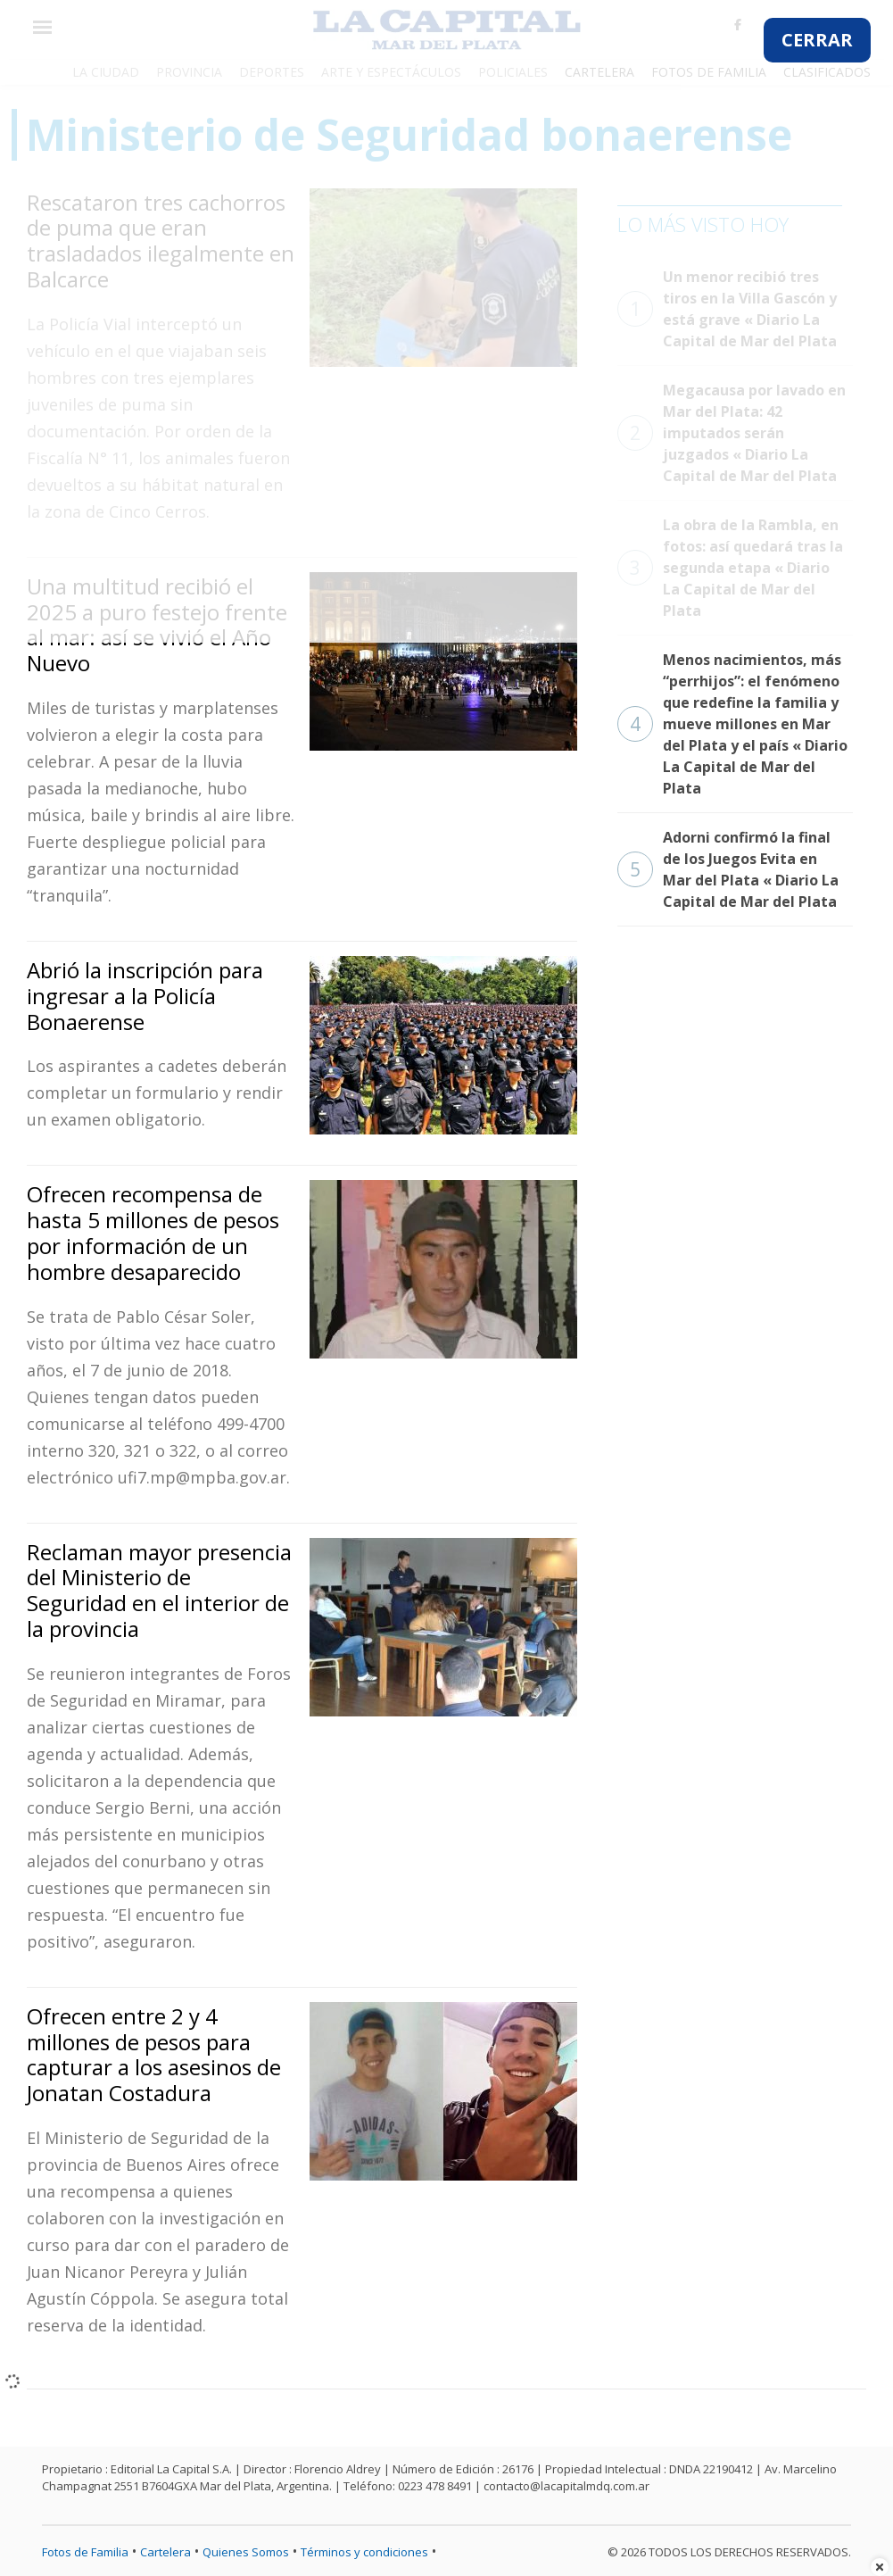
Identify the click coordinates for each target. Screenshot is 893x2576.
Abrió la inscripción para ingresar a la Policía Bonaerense (145, 995)
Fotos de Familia (85, 2552)
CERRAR (817, 40)
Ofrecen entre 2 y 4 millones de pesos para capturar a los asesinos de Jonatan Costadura (154, 2054)
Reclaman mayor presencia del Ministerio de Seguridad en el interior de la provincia (159, 1590)
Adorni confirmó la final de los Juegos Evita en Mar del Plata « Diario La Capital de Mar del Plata (728, 869)
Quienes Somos (246, 2552)
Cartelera (165, 2552)
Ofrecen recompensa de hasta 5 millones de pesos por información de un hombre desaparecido (153, 1232)
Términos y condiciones (364, 2552)
